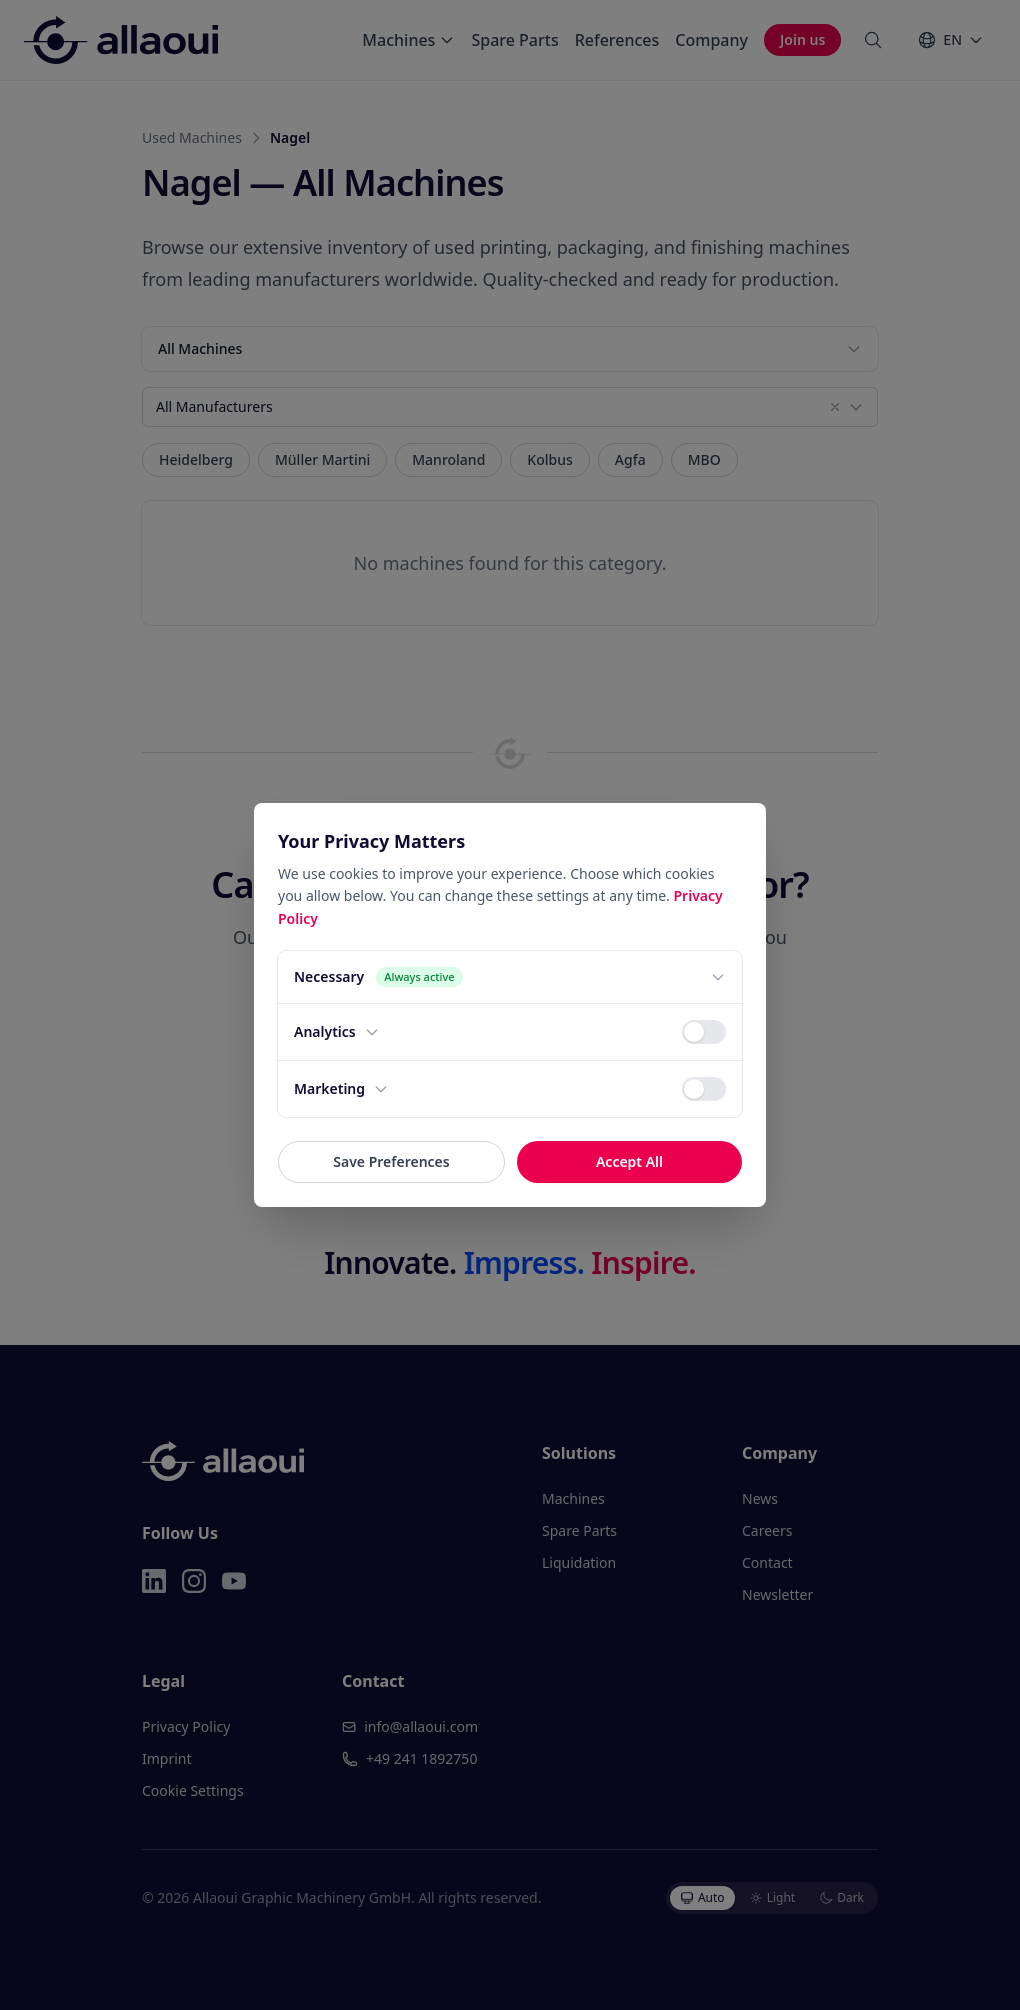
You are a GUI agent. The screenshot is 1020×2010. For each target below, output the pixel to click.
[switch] (704, 1032)
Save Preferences (391, 1161)
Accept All (629, 1161)
